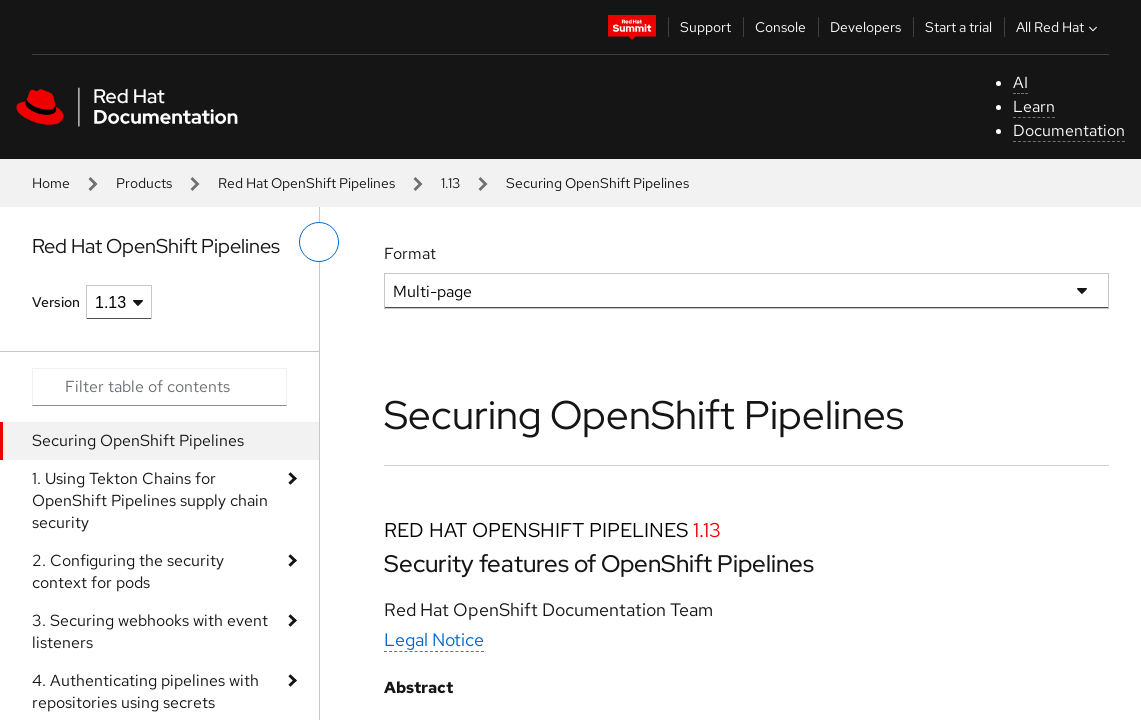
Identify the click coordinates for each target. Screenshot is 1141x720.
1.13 (450, 183)
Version (56, 302)
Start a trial (958, 27)
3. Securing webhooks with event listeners (150, 631)
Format (410, 253)
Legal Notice (434, 639)
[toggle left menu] (319, 242)
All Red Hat (1059, 27)
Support (705, 27)
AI (1020, 82)
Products (144, 183)
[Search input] (159, 387)
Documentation (1069, 130)
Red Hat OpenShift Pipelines (306, 183)
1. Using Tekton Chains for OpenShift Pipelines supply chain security (150, 500)
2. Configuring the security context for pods (128, 571)
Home (51, 183)
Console (780, 27)
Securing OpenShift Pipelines (138, 440)
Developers (865, 27)
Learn (1034, 106)
